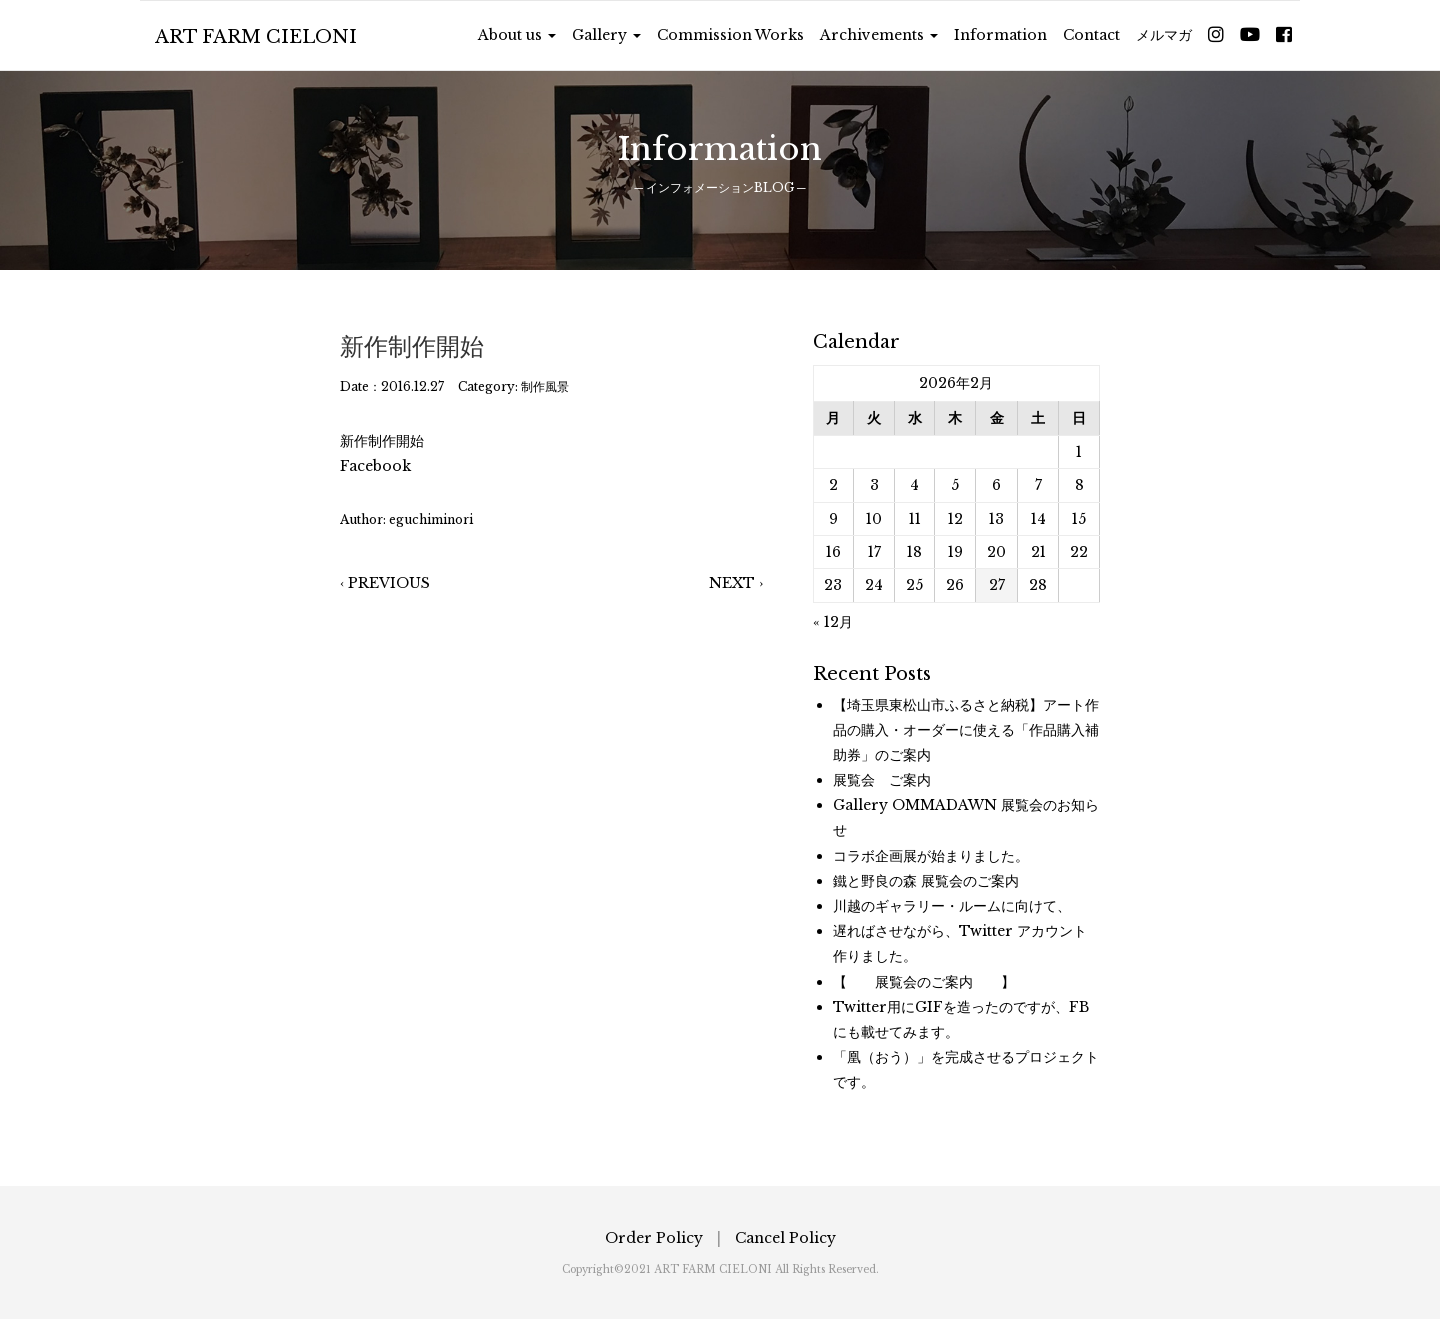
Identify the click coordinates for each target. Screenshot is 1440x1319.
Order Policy (654, 1238)
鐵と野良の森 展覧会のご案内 (926, 881)
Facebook (375, 466)
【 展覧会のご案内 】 (924, 982)
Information (1000, 35)
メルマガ (1164, 35)
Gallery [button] (606, 35)
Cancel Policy (785, 1238)
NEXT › (736, 583)
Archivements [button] (879, 35)
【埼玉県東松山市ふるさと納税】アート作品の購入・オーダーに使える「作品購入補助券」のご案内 (966, 730)
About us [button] (517, 35)
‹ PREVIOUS (385, 583)
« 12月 (833, 622)
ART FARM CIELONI (256, 37)
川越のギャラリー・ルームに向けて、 (952, 906)
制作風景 (545, 386)
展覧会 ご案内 (882, 780)
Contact (1091, 35)
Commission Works (730, 35)
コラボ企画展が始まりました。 (931, 856)
